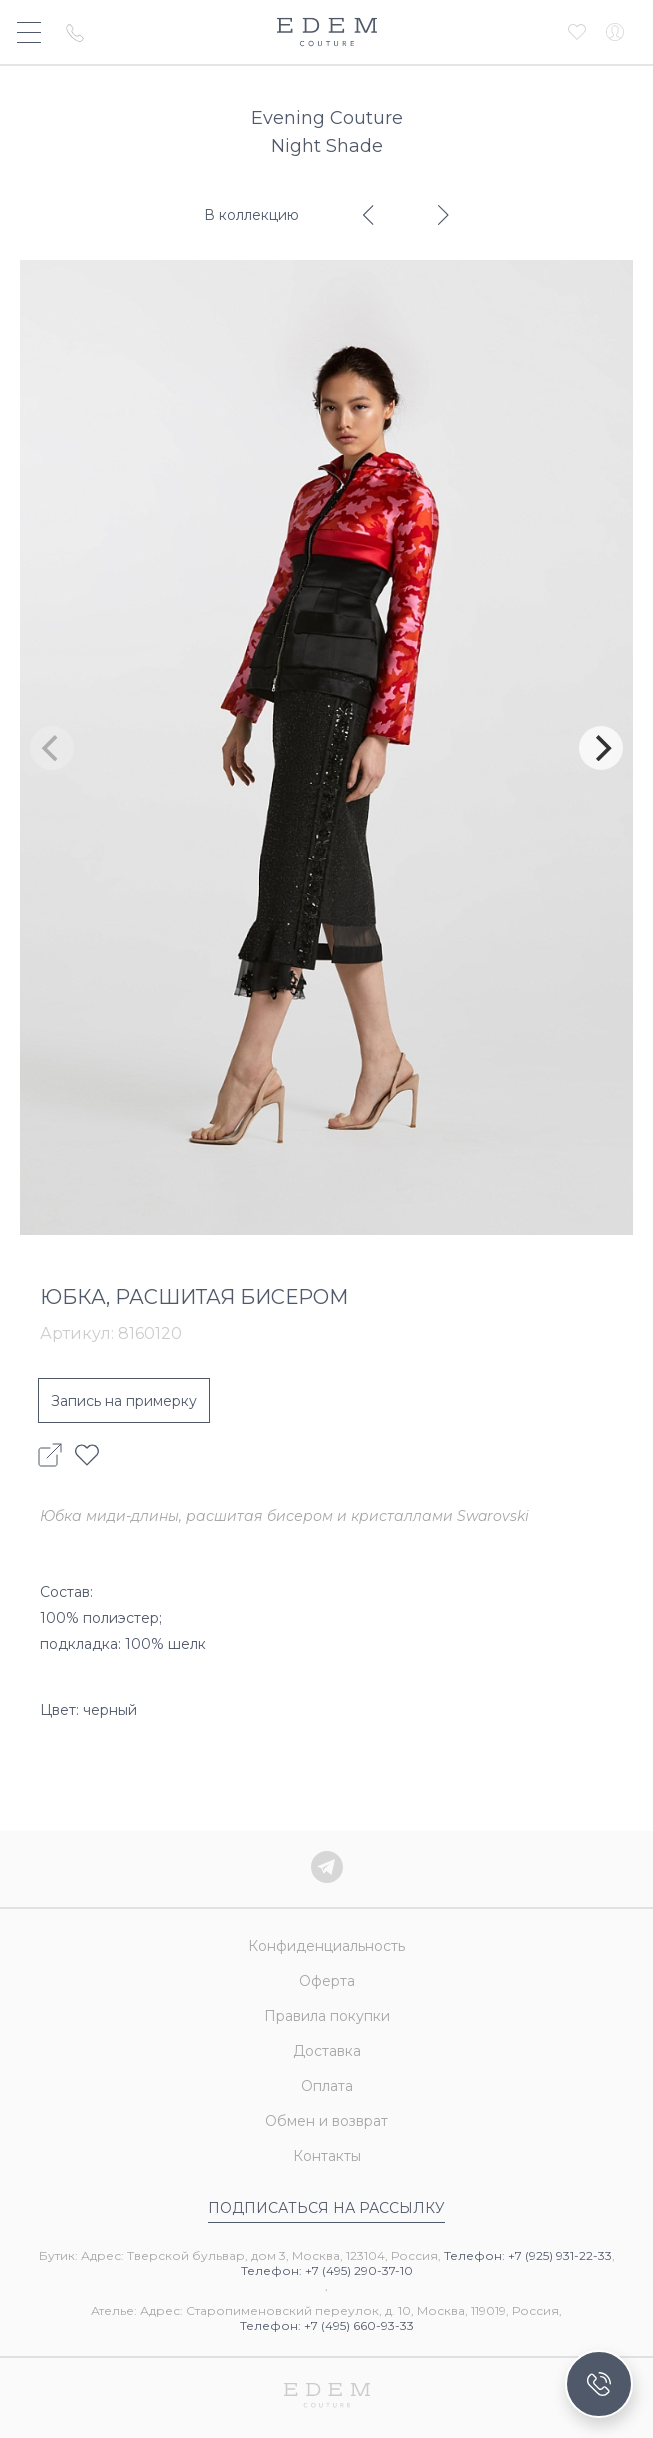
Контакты (327, 2156)
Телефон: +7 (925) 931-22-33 (528, 2255)
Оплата (327, 2086)
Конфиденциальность (326, 1946)
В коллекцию (251, 215)
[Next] (601, 748)
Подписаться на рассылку (326, 2208)
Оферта (327, 1981)
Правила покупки (327, 2016)
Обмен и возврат (326, 2121)
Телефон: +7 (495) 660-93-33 (327, 2325)
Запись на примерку (124, 1401)
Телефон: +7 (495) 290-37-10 (327, 2270)
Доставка (327, 2051)
